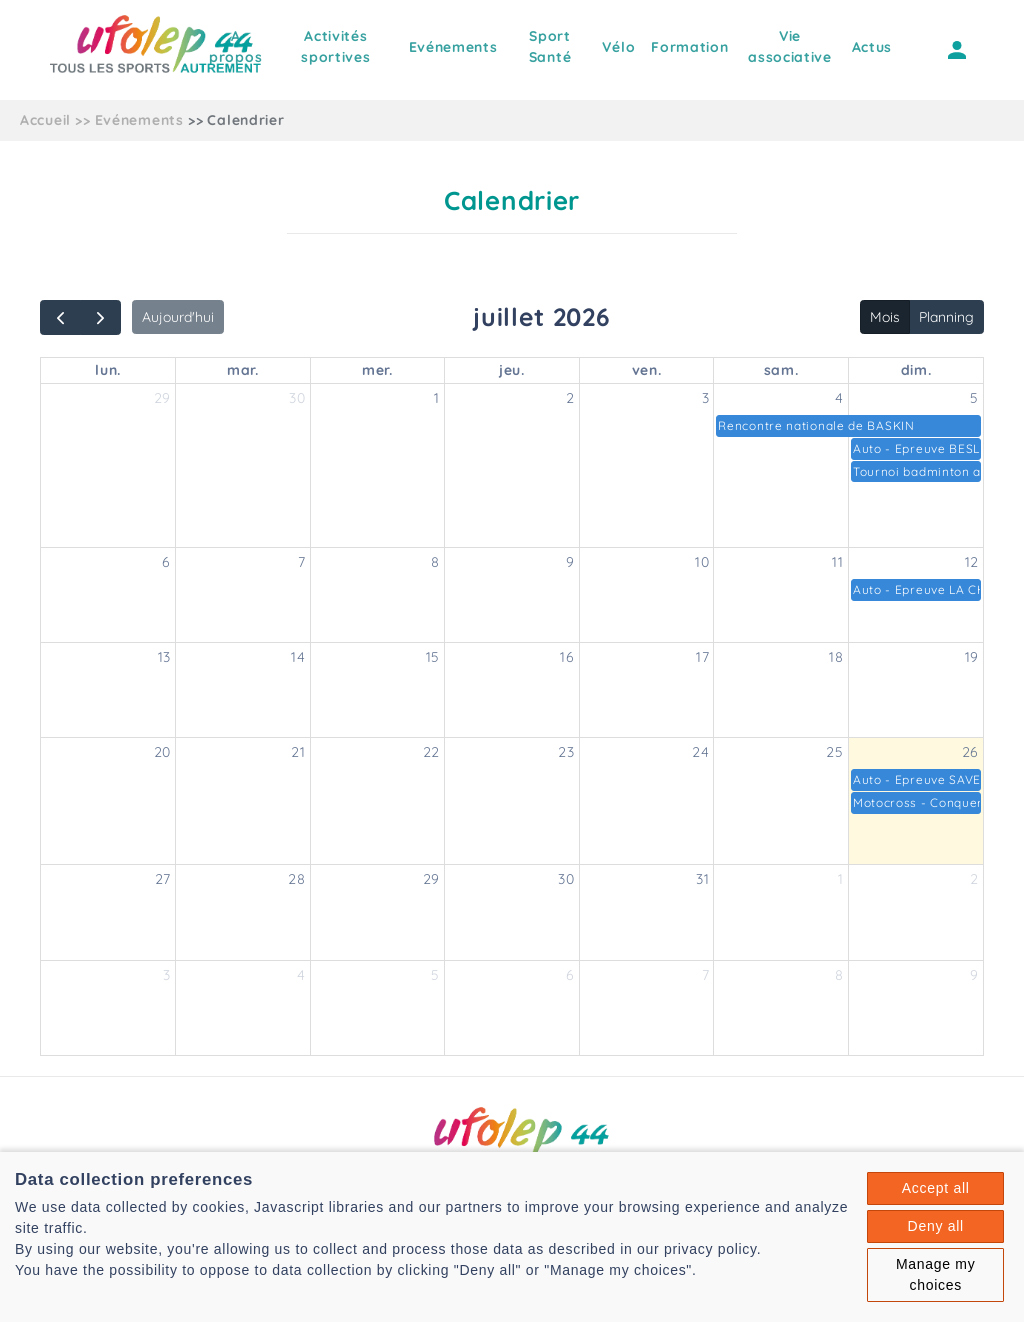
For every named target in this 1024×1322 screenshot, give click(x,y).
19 (972, 657)
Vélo (618, 47)
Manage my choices (935, 1274)
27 (163, 879)
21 (298, 752)
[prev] (60, 317)
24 (700, 752)
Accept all (936, 1188)
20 (162, 752)
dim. (916, 370)
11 (837, 562)
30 (297, 398)
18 (836, 657)
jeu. (512, 370)
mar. (243, 370)
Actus (872, 47)
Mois (885, 317)
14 (298, 657)
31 (702, 879)
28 (296, 879)
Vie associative (790, 46)
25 (834, 752)
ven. (647, 370)
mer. (377, 370)
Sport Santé (550, 46)
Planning (946, 317)
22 (431, 752)
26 (970, 752)
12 (972, 562)
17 (702, 657)
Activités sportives (335, 46)
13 (164, 657)
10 (702, 562)
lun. (108, 370)
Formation (689, 47)
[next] (100, 317)
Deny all (936, 1226)
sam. (781, 370)
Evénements (453, 47)
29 (162, 398)
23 (566, 752)
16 (567, 657)
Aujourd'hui (178, 317)
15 (433, 657)
